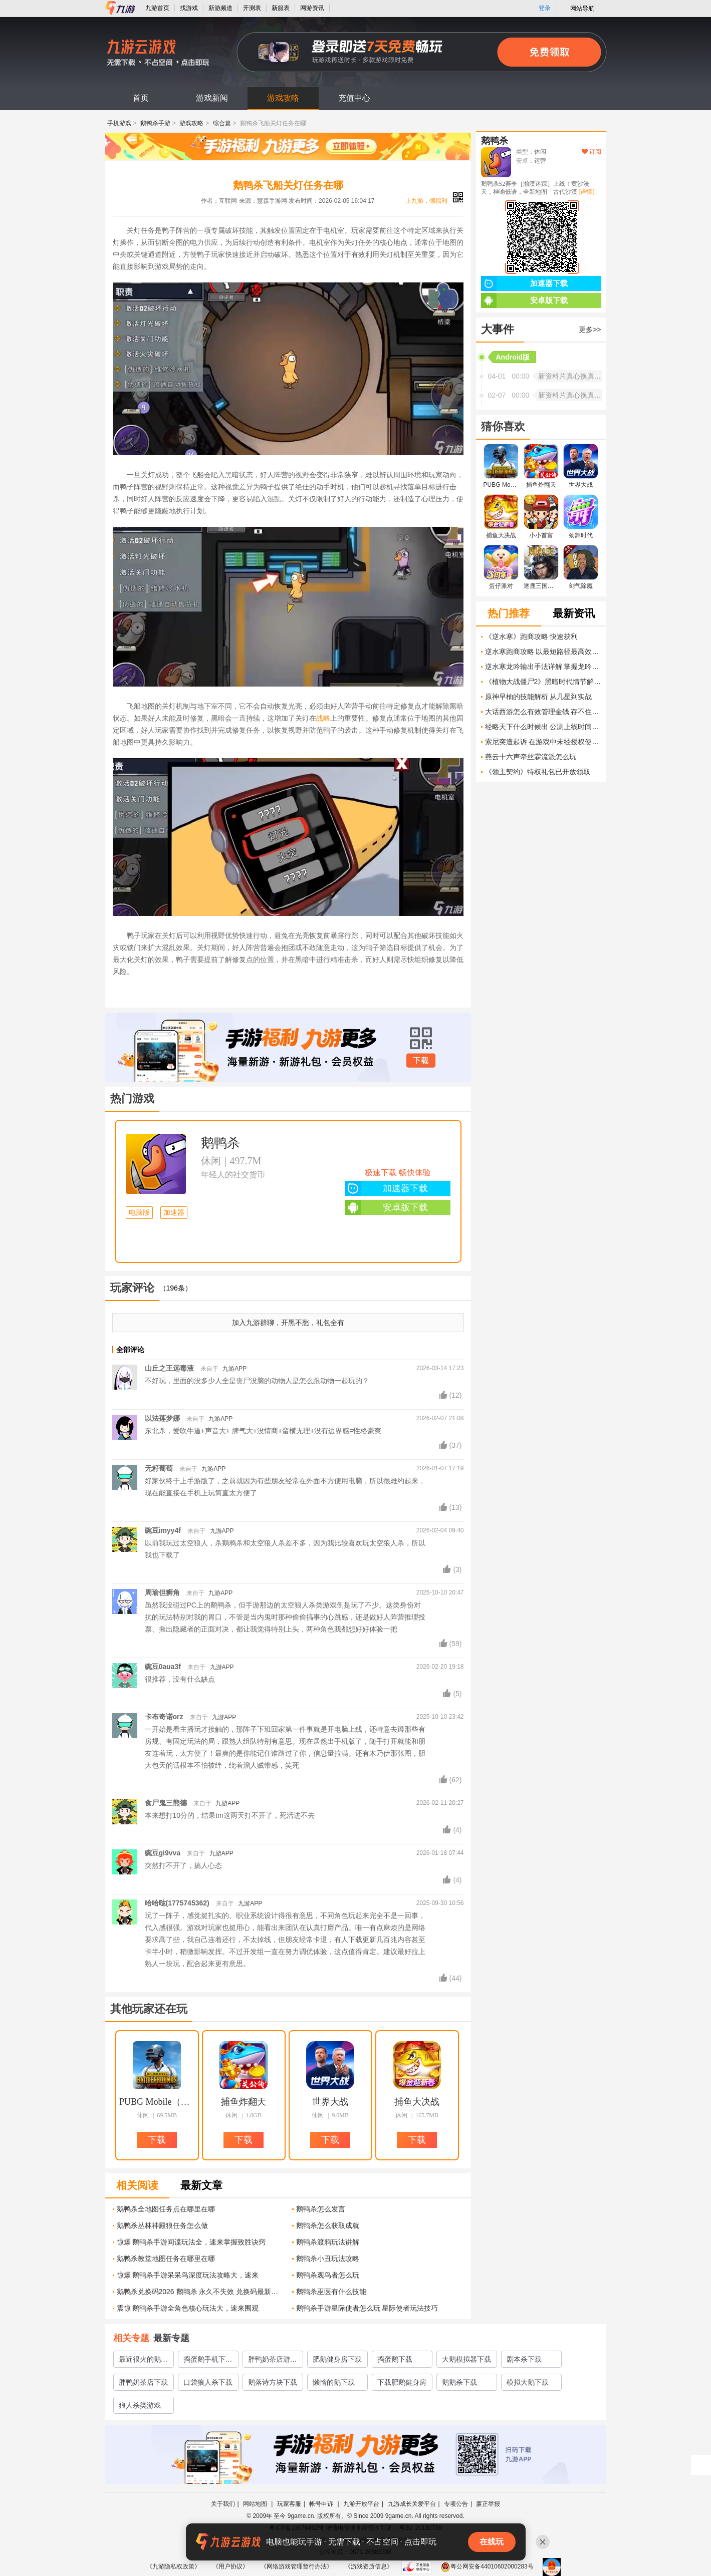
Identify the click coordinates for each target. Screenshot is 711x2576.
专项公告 (456, 2503)
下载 (421, 1061)
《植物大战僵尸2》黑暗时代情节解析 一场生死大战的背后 (543, 682)
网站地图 (256, 2503)
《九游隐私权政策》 (173, 2566)
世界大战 (330, 2102)
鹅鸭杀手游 (155, 123)
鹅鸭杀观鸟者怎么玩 (327, 2275)
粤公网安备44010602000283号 (486, 2566)
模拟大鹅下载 (528, 2382)
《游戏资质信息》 (369, 2566)
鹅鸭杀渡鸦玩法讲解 (327, 2242)
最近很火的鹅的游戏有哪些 (143, 2361)
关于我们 (223, 2503)
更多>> (590, 330)
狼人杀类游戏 (140, 2405)
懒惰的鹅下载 (334, 2382)
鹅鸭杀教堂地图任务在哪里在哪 (166, 2259)
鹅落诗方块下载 (272, 2382)
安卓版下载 (386, 1207)
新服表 (281, 8)
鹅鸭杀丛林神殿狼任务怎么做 (162, 2225)
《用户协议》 (230, 2566)
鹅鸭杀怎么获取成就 (327, 2225)
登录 (545, 8)
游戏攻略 (283, 98)
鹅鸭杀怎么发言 (320, 2209)
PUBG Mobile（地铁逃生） (156, 2102)
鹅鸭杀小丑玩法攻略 (327, 2259)
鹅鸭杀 (220, 1143)
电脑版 (139, 1212)
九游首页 (157, 8)
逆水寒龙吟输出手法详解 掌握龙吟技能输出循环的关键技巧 (543, 667)
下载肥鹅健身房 (401, 2382)
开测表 (252, 8)
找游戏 (189, 8)
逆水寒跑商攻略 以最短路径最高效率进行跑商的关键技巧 (543, 652)
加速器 (173, 1212)
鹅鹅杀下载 (459, 2382)
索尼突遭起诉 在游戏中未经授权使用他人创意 (543, 742)
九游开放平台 (361, 2503)
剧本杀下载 (524, 2359)
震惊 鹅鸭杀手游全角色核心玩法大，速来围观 (188, 2308)
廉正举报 (488, 2503)
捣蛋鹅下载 (394, 2359)
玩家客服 (289, 2503)
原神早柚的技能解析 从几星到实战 (538, 697)
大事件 (497, 329)
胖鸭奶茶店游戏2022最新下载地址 (272, 2361)
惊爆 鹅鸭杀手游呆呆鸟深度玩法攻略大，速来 (188, 2275)
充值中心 (354, 98)
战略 (323, 718)
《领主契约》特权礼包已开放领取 (537, 772)
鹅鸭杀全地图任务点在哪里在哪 (166, 2209)
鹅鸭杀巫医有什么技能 (331, 2292)
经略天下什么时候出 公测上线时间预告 (543, 727)
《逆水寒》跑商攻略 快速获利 (531, 636)
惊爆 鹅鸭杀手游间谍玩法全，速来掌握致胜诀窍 (191, 2242)
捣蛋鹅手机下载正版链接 (207, 2361)
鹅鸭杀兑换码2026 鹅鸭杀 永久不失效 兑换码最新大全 (201, 2292)
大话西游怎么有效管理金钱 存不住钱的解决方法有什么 (543, 712)
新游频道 (220, 8)
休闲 (211, 1161)
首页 (141, 98)
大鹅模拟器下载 (466, 2359)
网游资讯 (312, 8)
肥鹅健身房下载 (337, 2359)
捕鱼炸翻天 (243, 2102)
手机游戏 (119, 123)
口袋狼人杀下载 (207, 2382)
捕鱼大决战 (416, 2102)
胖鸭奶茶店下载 (143, 2382)
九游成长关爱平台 (412, 2503)
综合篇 (222, 123)
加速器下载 (386, 1188)
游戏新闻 (212, 98)
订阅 (591, 151)
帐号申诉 (322, 2503)
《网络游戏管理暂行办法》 (297, 2566)
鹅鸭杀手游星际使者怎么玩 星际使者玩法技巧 (367, 2308)
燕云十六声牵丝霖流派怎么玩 (530, 757)
